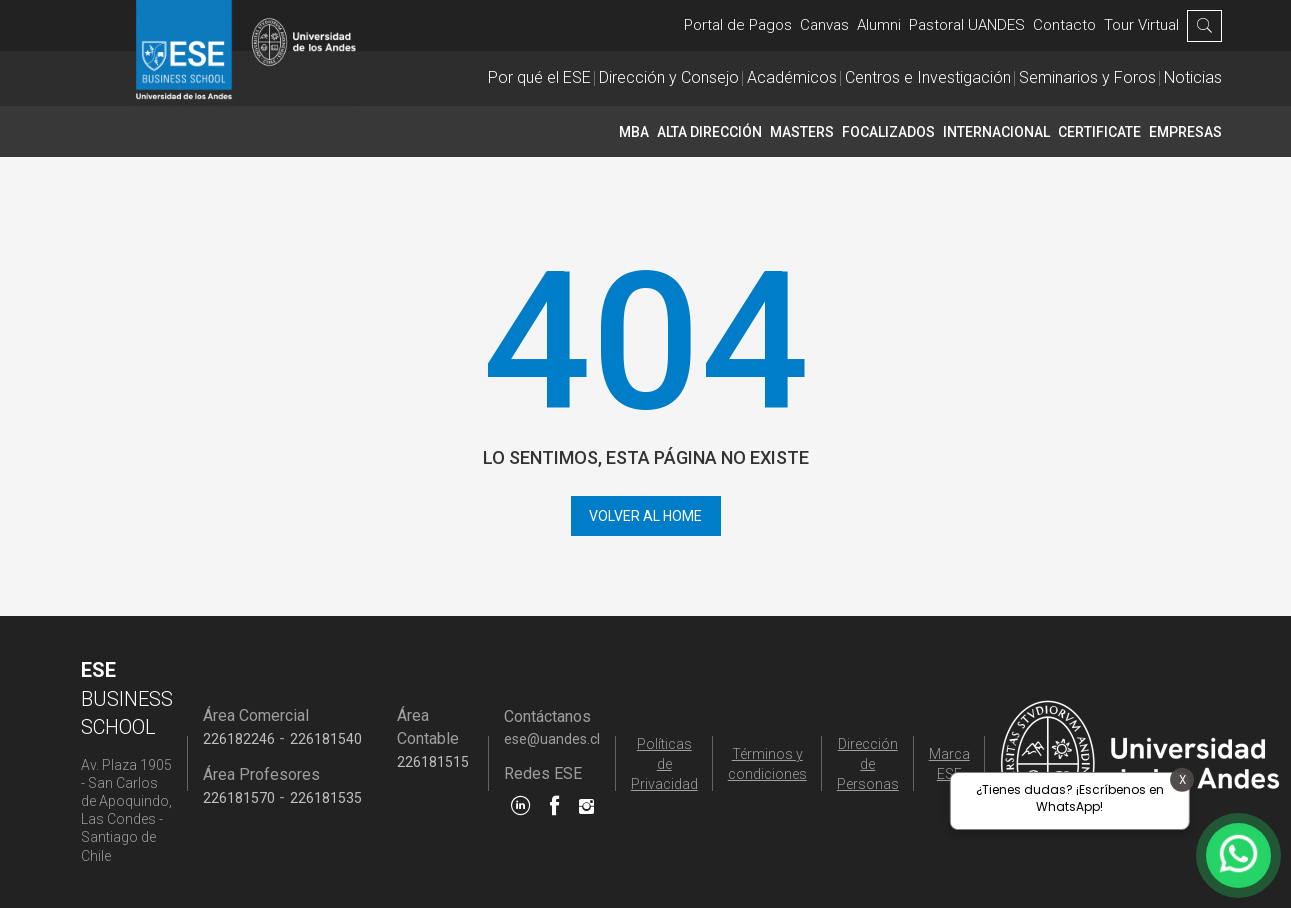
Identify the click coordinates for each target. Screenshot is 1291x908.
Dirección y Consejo (669, 77)
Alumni (879, 25)
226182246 (239, 739)
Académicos (792, 77)
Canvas (824, 25)
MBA (634, 132)
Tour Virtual (1141, 25)
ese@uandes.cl (552, 739)
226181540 (326, 739)
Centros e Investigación (928, 77)
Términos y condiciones (767, 764)
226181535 (326, 798)
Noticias (1193, 77)
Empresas (1185, 132)
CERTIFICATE (1099, 132)
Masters (802, 132)
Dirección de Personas (868, 764)
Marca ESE (949, 764)
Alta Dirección (709, 132)
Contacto (1064, 25)
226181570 (239, 798)
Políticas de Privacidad (664, 764)
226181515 (433, 762)
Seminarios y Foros (1087, 77)
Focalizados (888, 132)
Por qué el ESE (539, 77)
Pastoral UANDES (967, 25)
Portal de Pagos (738, 25)
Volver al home (645, 516)
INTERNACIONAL (996, 132)
